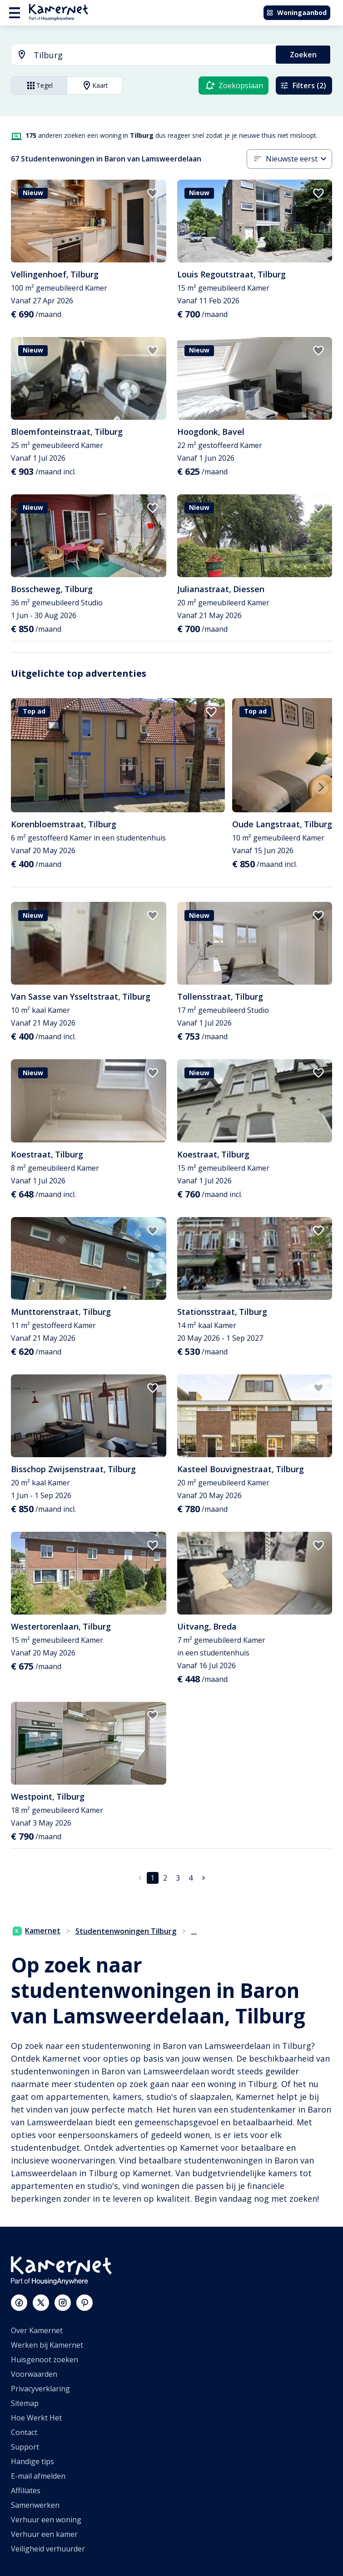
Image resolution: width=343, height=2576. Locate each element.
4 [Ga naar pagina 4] (191, 1878)
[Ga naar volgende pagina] (203, 1878)
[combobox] (138, 55)
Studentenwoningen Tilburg (125, 1931)
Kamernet (36, 1931)
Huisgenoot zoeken (44, 2360)
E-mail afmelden (38, 2476)
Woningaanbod (296, 12)
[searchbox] (151, 55)
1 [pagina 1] (152, 1878)
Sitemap (25, 2403)
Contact (24, 2432)
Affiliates (25, 2490)
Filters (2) (303, 85)
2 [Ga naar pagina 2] (165, 1878)
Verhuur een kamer (44, 2534)
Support (25, 2447)
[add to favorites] (152, 193)
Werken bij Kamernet (47, 2345)
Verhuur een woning (46, 2520)
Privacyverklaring (40, 2389)
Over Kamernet (37, 2330)
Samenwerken (35, 2505)
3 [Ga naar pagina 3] (178, 1878)
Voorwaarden (34, 2374)
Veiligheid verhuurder (48, 2549)
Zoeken (303, 55)
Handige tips (32, 2461)
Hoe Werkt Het (36, 2418)
